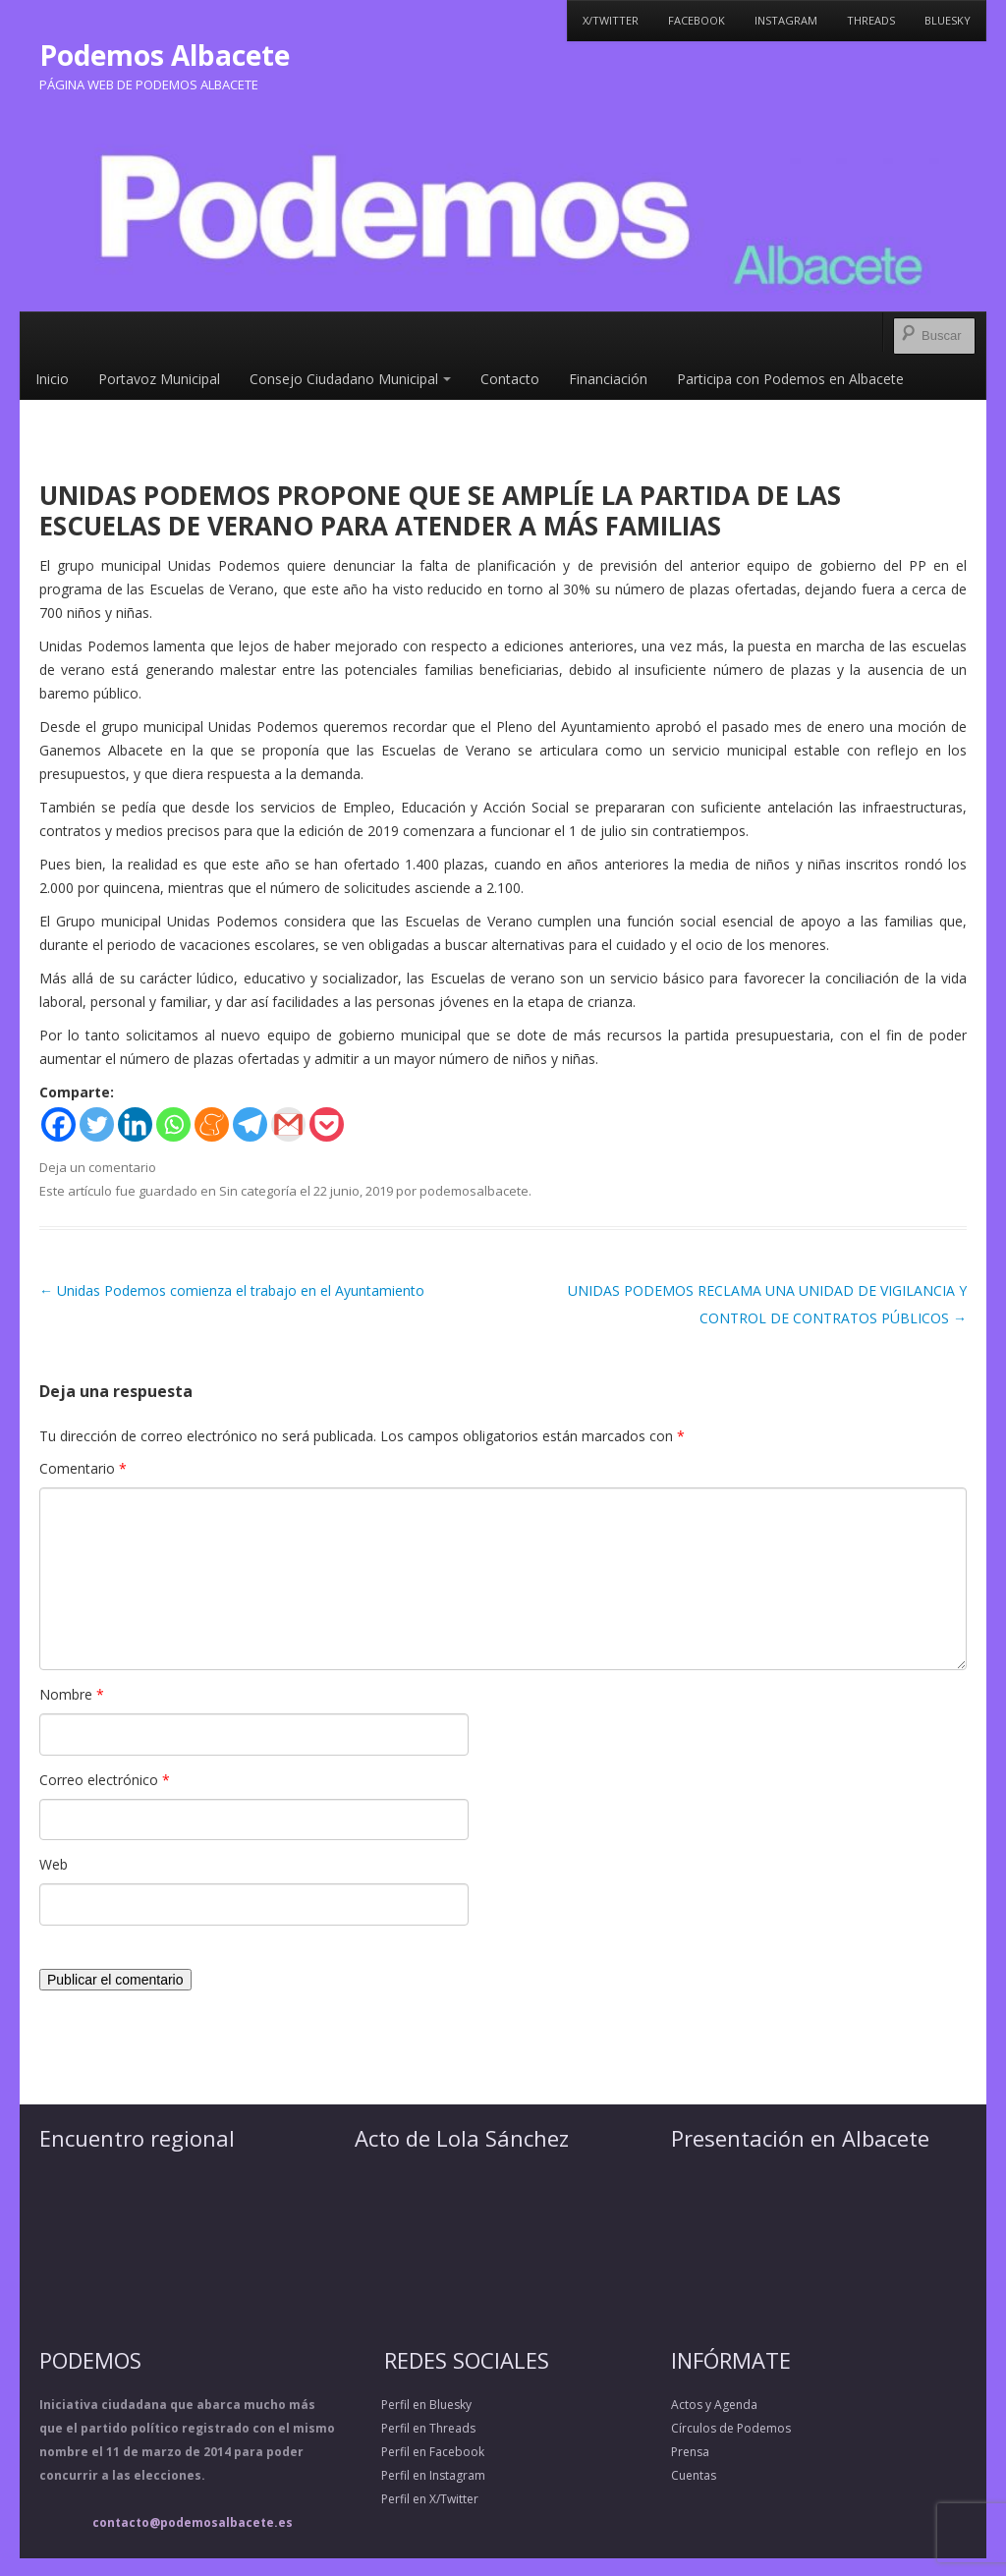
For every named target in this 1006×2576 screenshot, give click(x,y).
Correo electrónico (104, 1779)
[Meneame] (212, 1124)
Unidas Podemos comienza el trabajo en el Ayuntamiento (231, 1290)
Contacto (509, 378)
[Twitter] (97, 1124)
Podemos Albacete (164, 55)
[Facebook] (58, 1124)
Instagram (785, 20)
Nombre (71, 1694)
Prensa (690, 2451)
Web (53, 1864)
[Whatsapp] (173, 1124)
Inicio (52, 378)
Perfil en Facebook (419, 2451)
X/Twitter (611, 20)
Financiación (608, 378)
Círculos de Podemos (731, 2428)
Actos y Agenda (714, 2404)
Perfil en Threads (415, 2428)
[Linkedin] (135, 1124)
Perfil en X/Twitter (416, 2499)
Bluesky (947, 20)
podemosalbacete (474, 1191)
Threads (871, 20)
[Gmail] (288, 1124)
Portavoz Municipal (159, 378)
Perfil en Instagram (420, 2475)
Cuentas (693, 2475)
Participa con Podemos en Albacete (790, 378)
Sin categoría (258, 1191)
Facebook (696, 20)
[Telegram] (250, 1124)
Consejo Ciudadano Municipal (350, 378)
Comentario (83, 1468)
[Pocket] (326, 1124)
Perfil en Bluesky (413, 2404)
